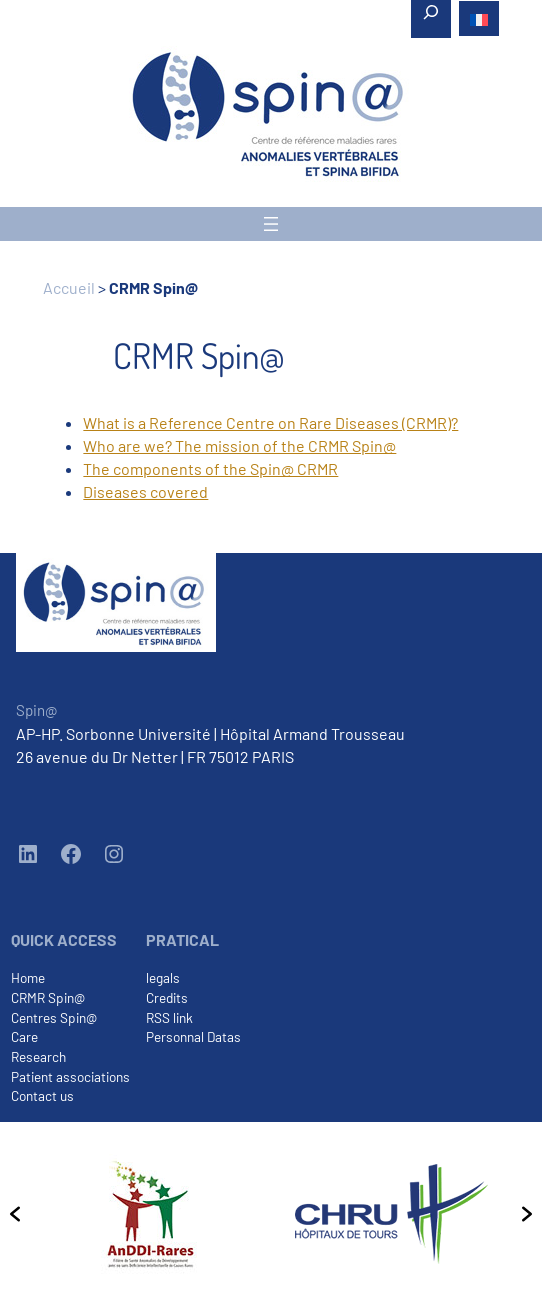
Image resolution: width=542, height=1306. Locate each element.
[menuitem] (479, 18)
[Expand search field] (431, 19)
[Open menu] (271, 224)
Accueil (69, 287)
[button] (15, 1214)
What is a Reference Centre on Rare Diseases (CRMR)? (270, 422)
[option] (150, 1214)
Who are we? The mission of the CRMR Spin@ (239, 445)
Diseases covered (145, 491)
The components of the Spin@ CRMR (210, 468)
